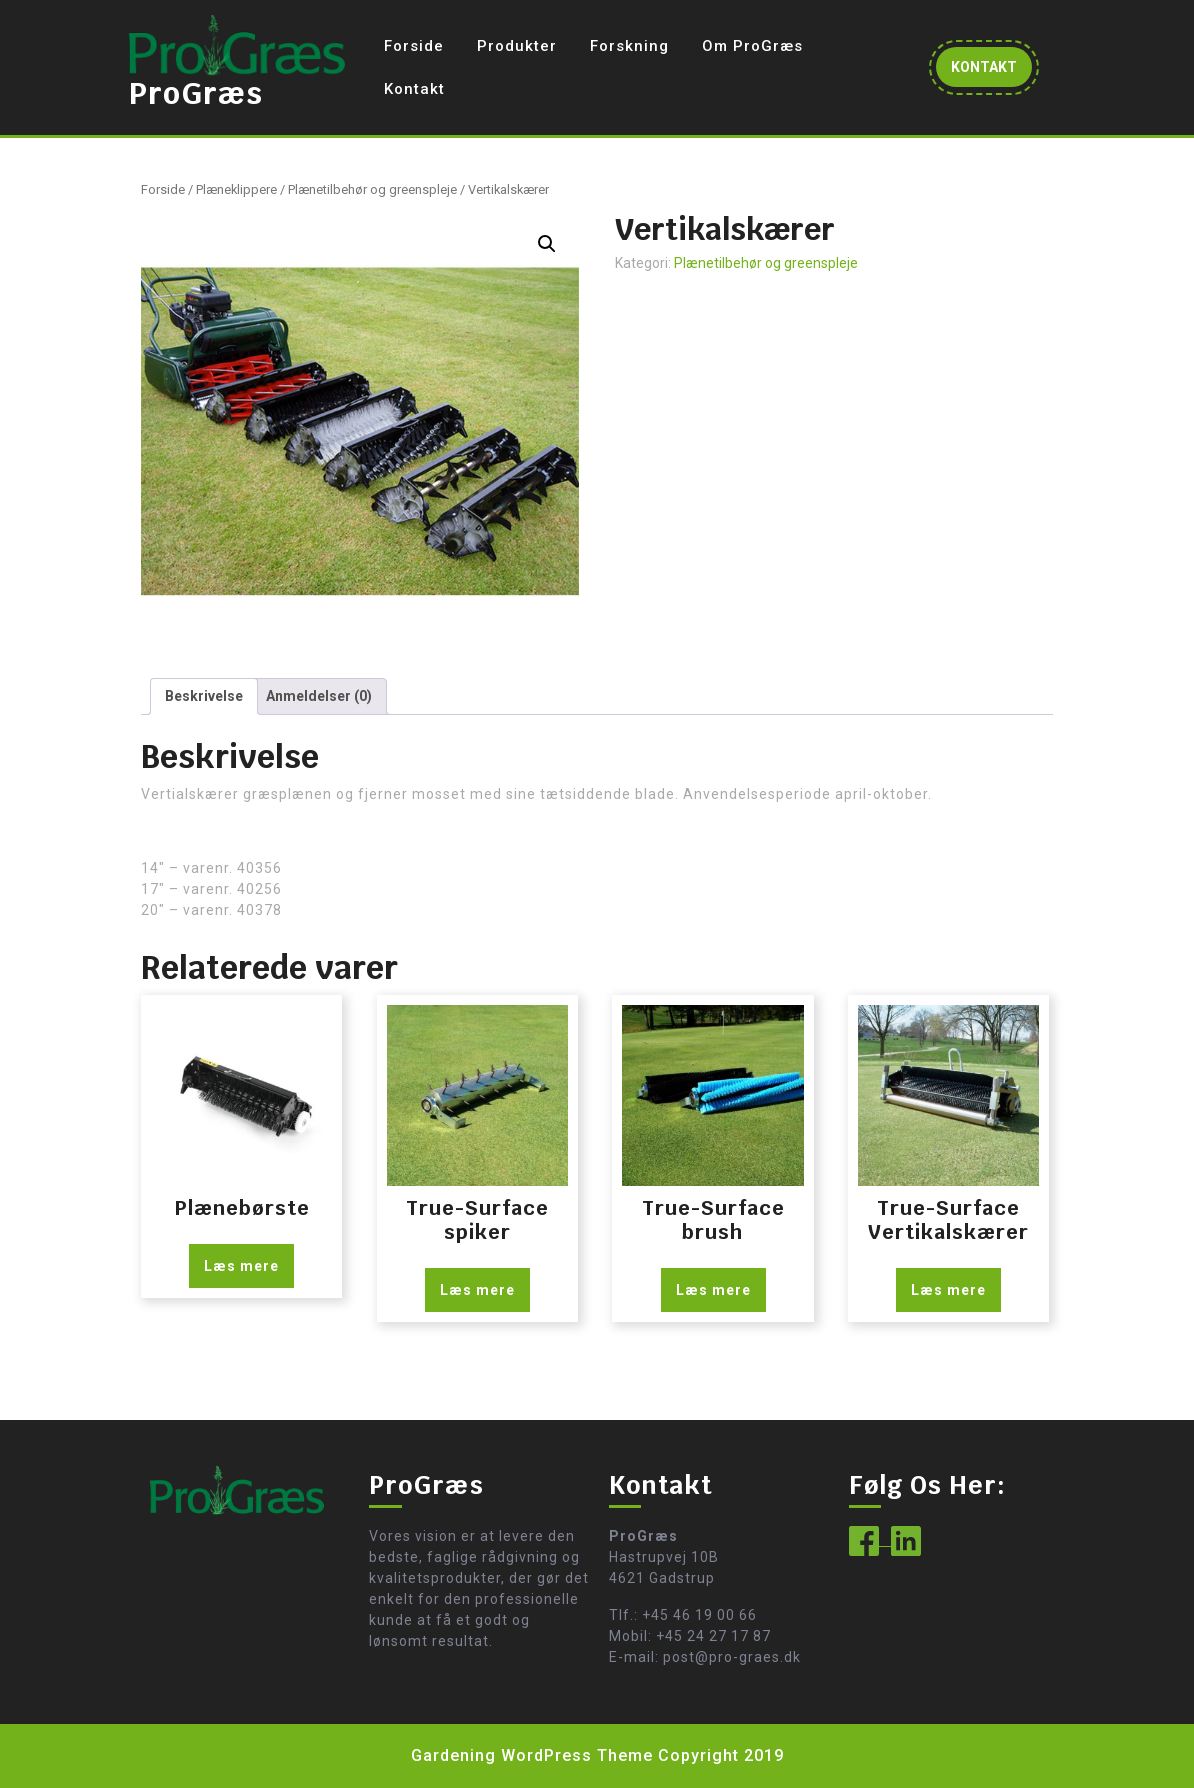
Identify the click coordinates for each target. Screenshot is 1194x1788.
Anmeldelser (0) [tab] (319, 696)
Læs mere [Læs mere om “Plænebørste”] (241, 1266)
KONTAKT (991, 71)
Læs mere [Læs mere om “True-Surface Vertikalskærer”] (948, 1290)
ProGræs (196, 93)
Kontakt (414, 89)
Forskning (629, 46)
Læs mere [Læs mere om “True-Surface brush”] (713, 1290)
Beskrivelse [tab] (204, 696)
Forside (414, 46)
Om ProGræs (752, 46)
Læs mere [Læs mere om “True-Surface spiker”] (477, 1290)
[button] (547, 244)
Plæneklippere (236, 189)
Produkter (517, 46)
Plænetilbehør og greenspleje (372, 189)
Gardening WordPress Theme (532, 1755)
